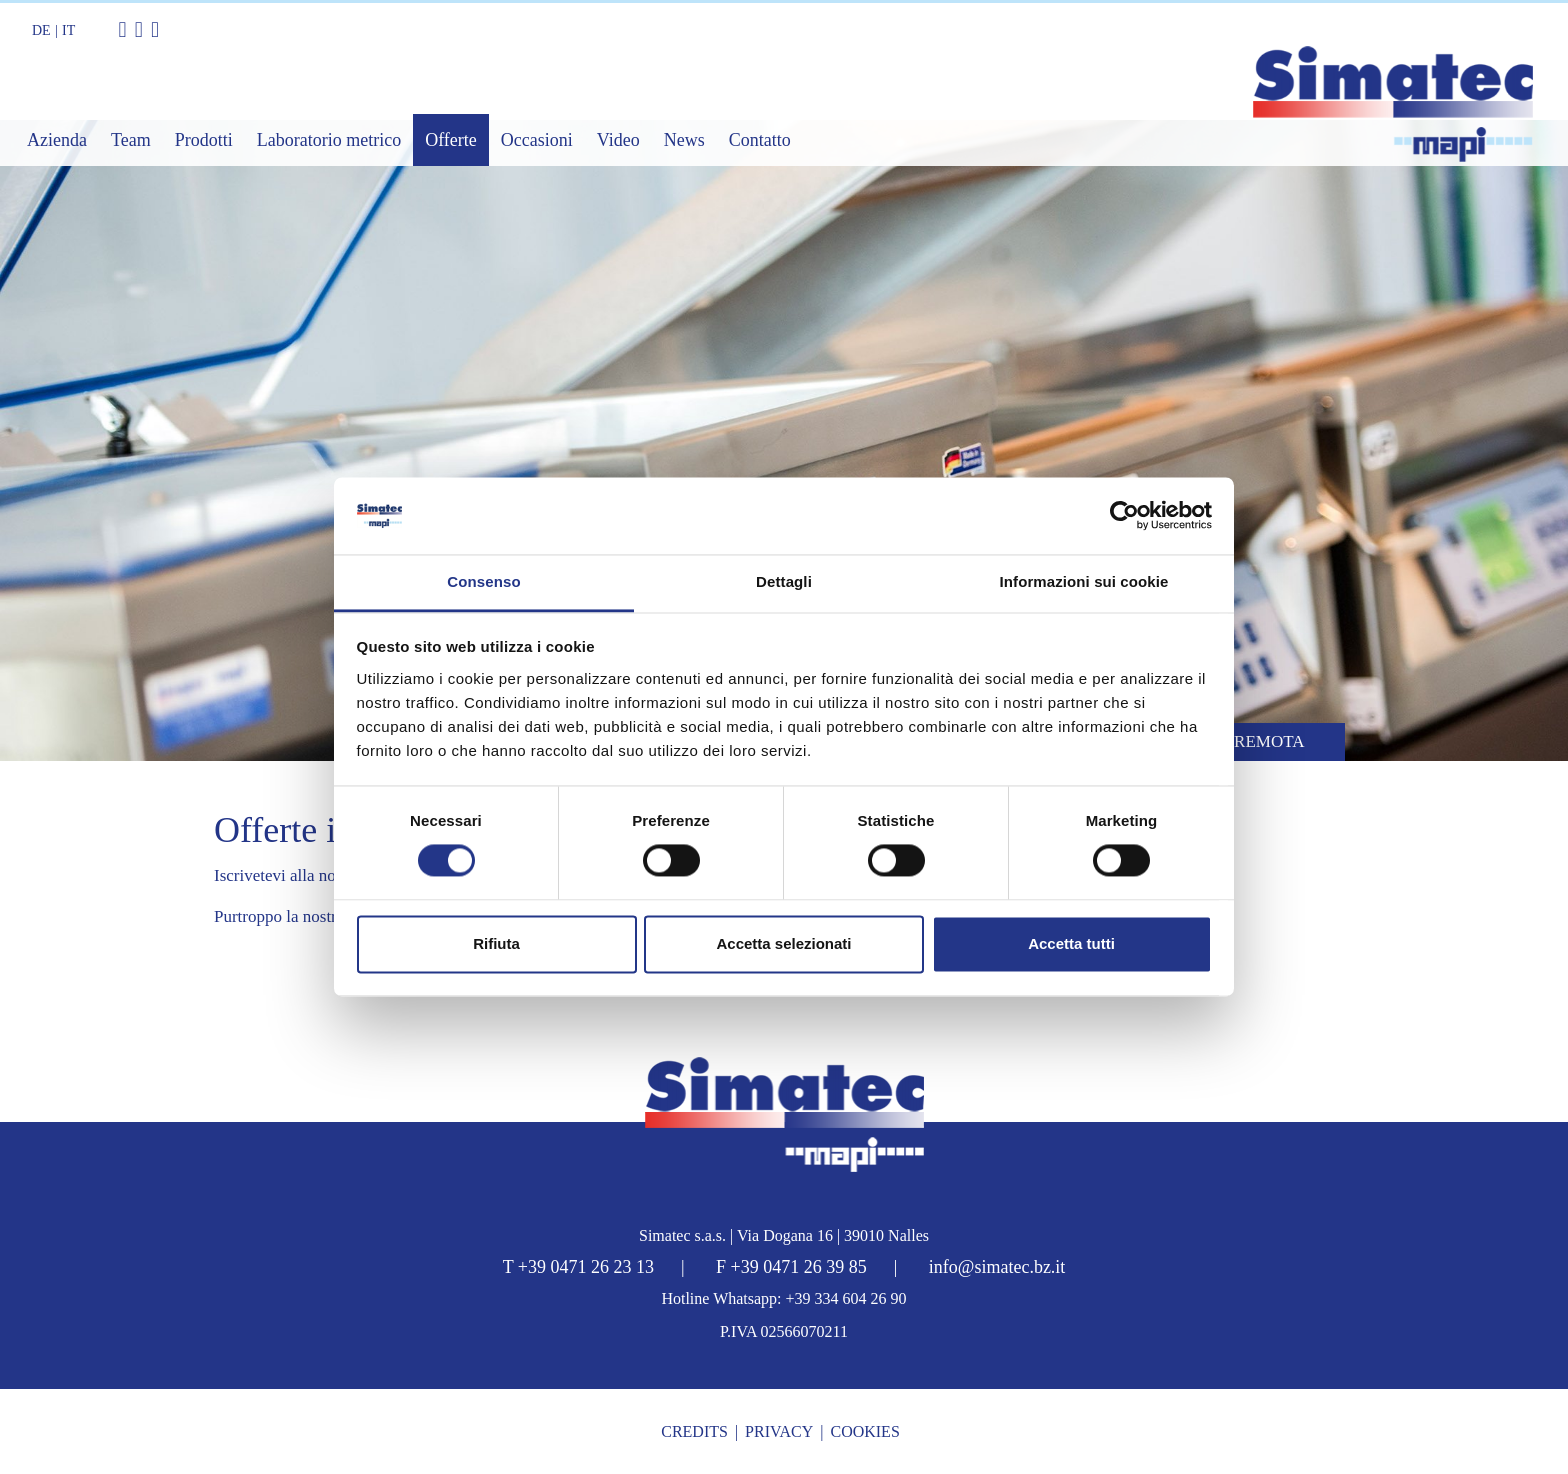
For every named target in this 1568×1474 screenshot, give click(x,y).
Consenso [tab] (483, 581)
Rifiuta (496, 943)
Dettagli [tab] (784, 581)
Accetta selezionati (783, 943)
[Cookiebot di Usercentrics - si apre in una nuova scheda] (1124, 516)
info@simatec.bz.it (997, 1267)
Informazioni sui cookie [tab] (1084, 581)
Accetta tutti (1071, 943)
